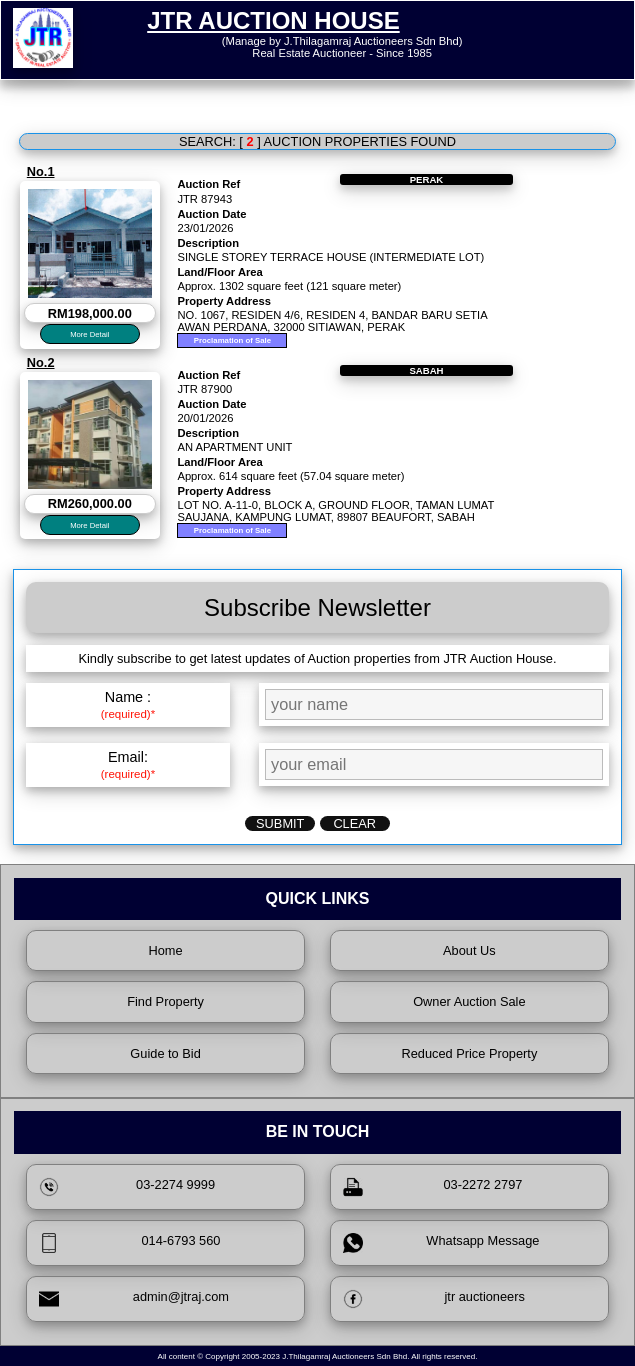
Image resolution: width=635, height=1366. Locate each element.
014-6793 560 (129, 1243)
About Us (469, 950)
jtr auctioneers (434, 1299)
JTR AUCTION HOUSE (273, 20)
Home (166, 950)
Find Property (165, 1001)
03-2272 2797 (433, 1187)
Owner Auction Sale (469, 1001)
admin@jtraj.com (134, 1299)
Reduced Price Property (469, 1053)
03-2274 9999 (127, 1187)
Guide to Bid (165, 1053)
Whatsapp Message (441, 1243)
